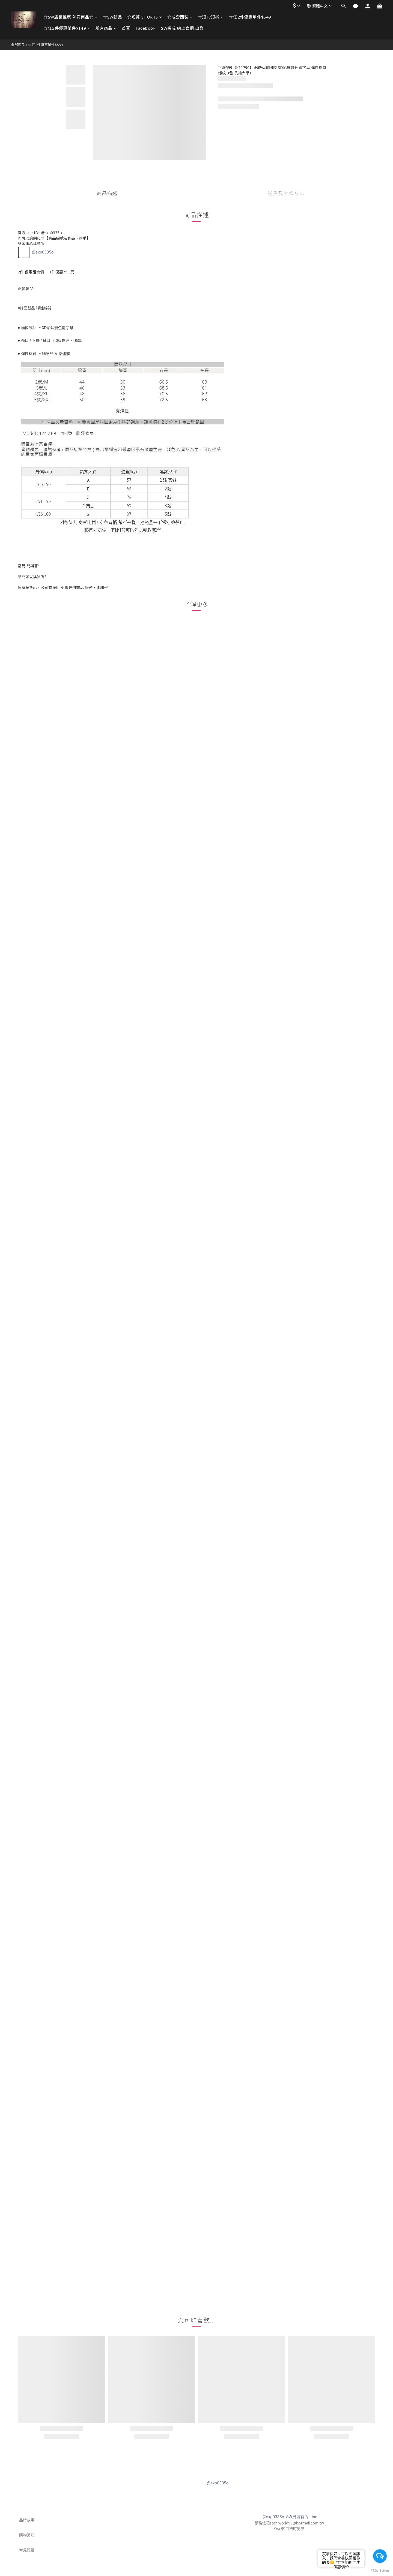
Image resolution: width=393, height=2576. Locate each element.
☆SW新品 (112, 17)
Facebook (146, 28)
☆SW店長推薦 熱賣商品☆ (70, 17)
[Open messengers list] (380, 2556)
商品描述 (107, 193)
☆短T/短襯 (211, 17)
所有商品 (106, 28)
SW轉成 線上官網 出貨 (182, 28)
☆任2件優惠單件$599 (45, 44)
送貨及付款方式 (286, 193)
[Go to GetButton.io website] (380, 2570)
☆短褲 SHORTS (144, 17)
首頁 (126, 28)
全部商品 (18, 44)
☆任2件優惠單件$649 (250, 17)
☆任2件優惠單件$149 (67, 28)
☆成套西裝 (179, 17)
